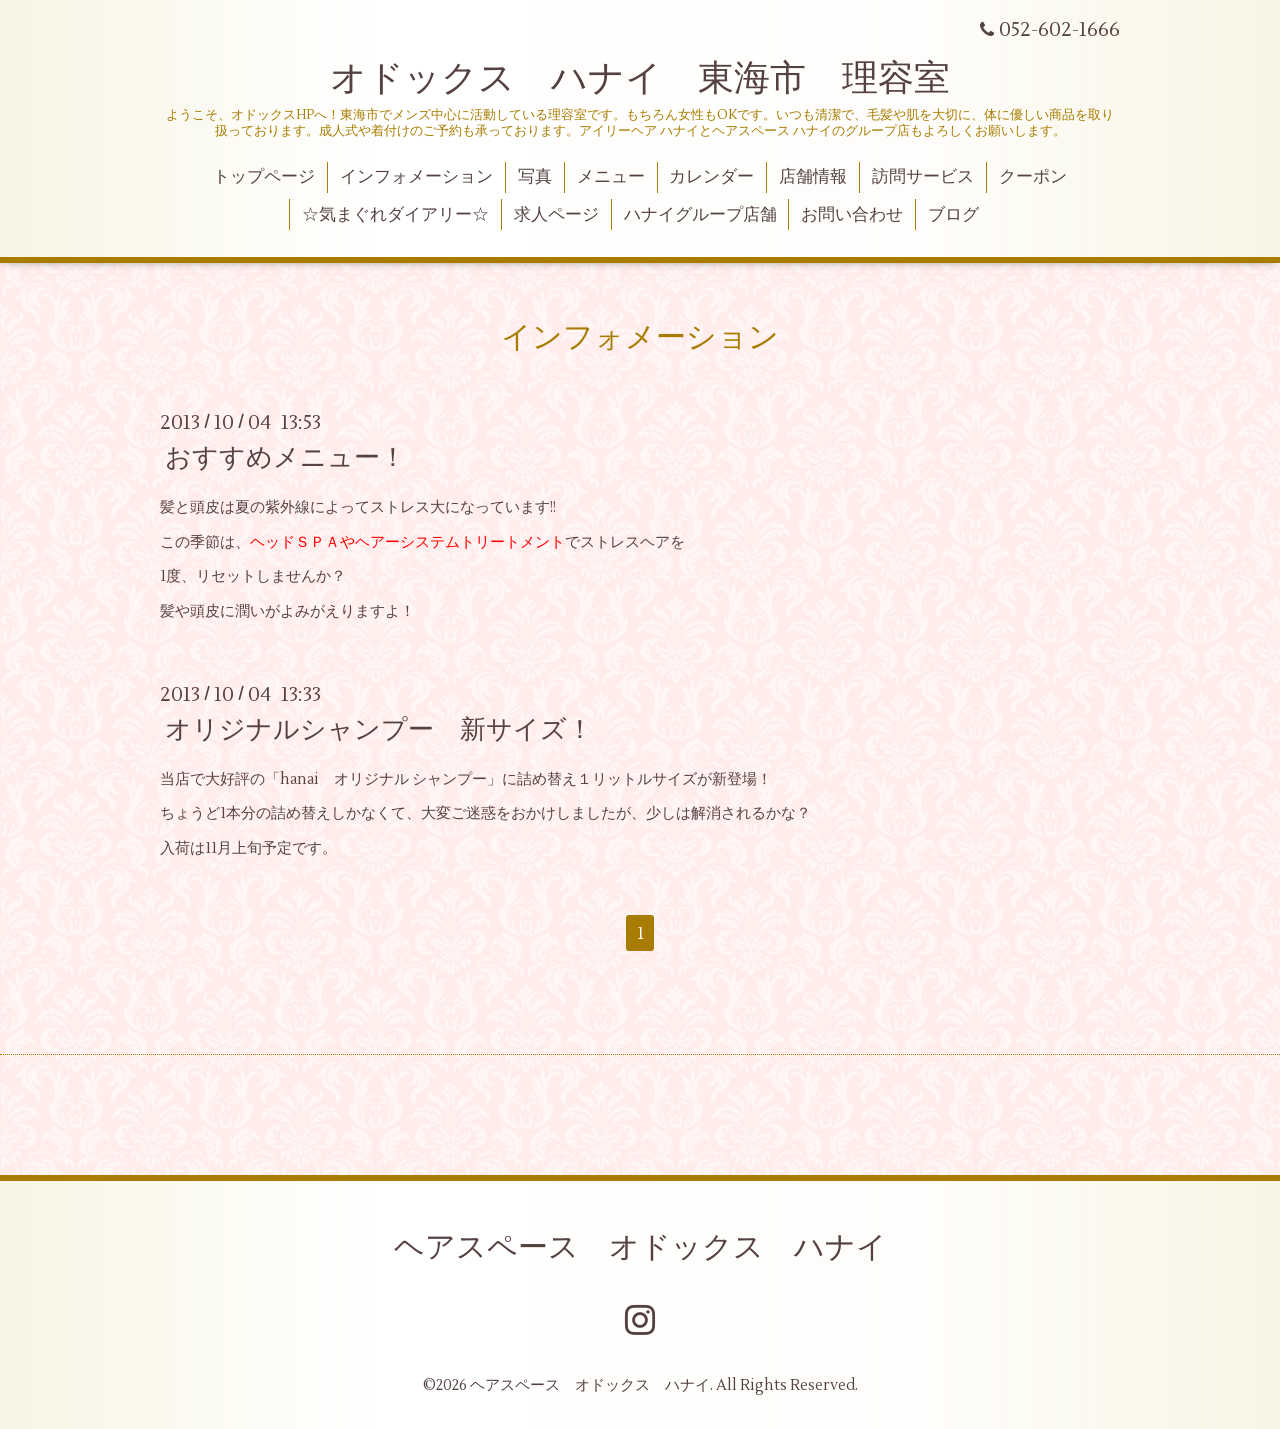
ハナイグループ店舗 (700, 215)
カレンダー (711, 177)
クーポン (1033, 177)
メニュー (611, 177)
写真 (535, 177)
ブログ (953, 215)
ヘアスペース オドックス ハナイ (640, 1247)
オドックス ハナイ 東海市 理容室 (640, 79)
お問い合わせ (852, 215)
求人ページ (556, 215)
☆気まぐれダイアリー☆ (395, 215)
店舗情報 (813, 177)
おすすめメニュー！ (285, 458)
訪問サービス (923, 177)
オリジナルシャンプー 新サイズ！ (379, 730)
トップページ (264, 177)
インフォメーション (416, 177)
